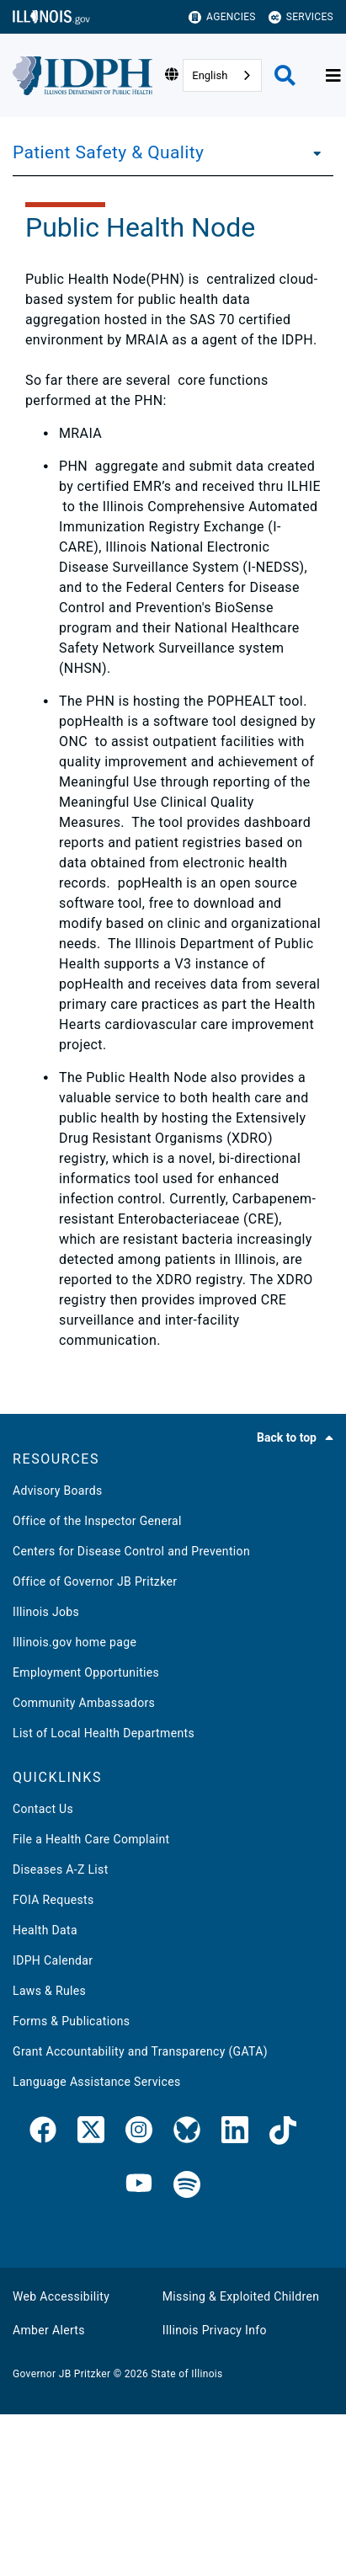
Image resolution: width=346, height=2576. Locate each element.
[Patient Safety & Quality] (312, 152)
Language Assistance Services (97, 2081)
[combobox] (222, 75)
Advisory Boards (58, 1490)
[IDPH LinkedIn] (234, 2133)
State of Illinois (186, 2374)
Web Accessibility (61, 2296)
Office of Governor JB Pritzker (95, 1581)
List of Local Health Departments (103, 1733)
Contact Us (43, 1809)
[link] (42, 2133)
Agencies (222, 17)
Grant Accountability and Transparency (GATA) (140, 2051)
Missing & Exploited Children (240, 2296)
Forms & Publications (71, 2021)
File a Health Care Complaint (91, 1839)
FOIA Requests (53, 1900)
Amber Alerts (49, 2330)
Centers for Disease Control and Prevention (131, 1551)
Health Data (45, 1930)
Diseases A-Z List (61, 1869)
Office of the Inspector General (97, 1521)
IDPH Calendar (53, 1960)
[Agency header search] (284, 75)
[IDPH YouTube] (138, 2185)
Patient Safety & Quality (108, 152)
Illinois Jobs (46, 1612)
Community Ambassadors (84, 1702)
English (209, 75)
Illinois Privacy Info (214, 2330)
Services (301, 17)
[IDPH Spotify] (186, 2185)
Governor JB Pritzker (61, 2374)
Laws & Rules (49, 1990)
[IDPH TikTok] (282, 2133)
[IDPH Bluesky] (186, 2133)
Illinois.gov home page (74, 1642)
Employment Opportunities (86, 1672)
